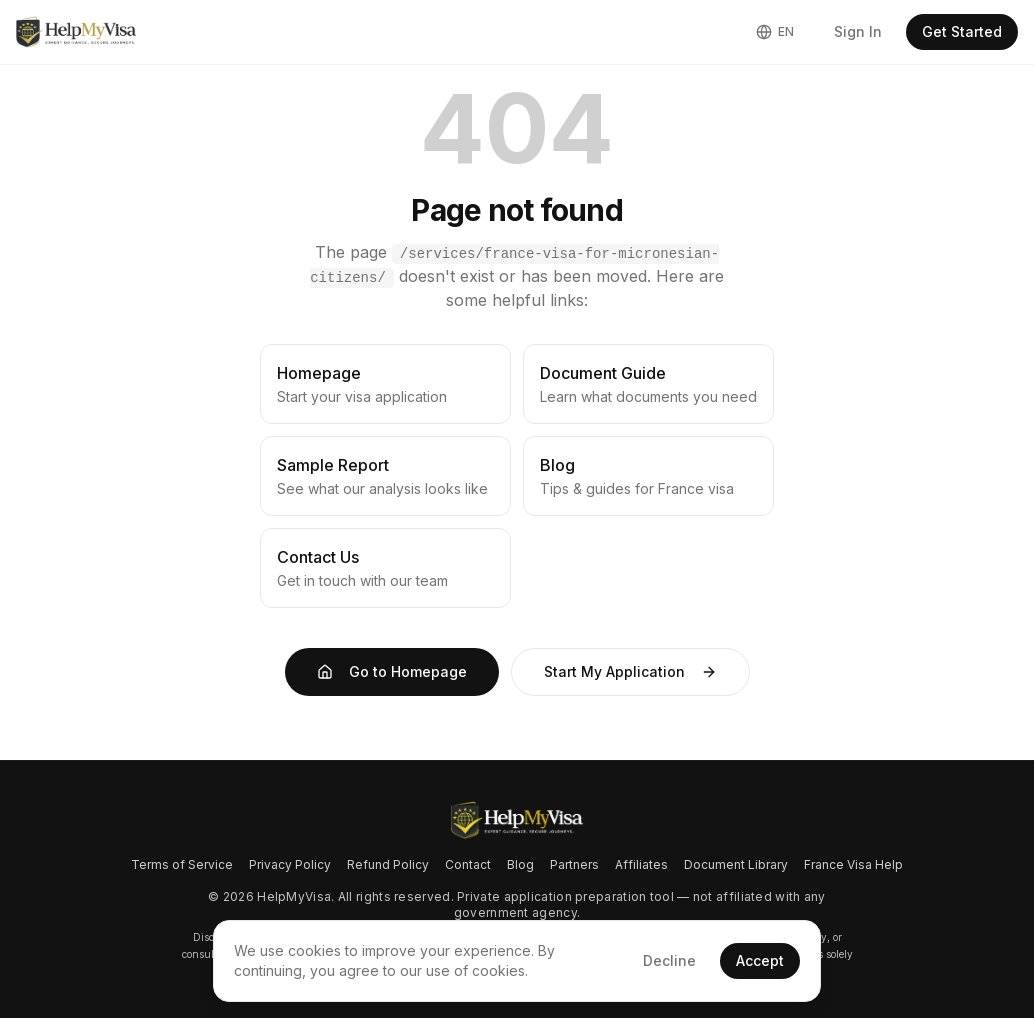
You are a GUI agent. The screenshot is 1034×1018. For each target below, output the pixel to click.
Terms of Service (182, 864)
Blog (520, 864)
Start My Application (630, 671)
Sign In (858, 31)
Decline (669, 960)
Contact (468, 864)
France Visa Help (853, 864)
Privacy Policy (290, 864)
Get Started (962, 31)
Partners (574, 864)
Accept (760, 960)
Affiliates (641, 864)
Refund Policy (388, 864)
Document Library (736, 864)
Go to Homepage (392, 671)
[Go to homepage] (516, 821)
